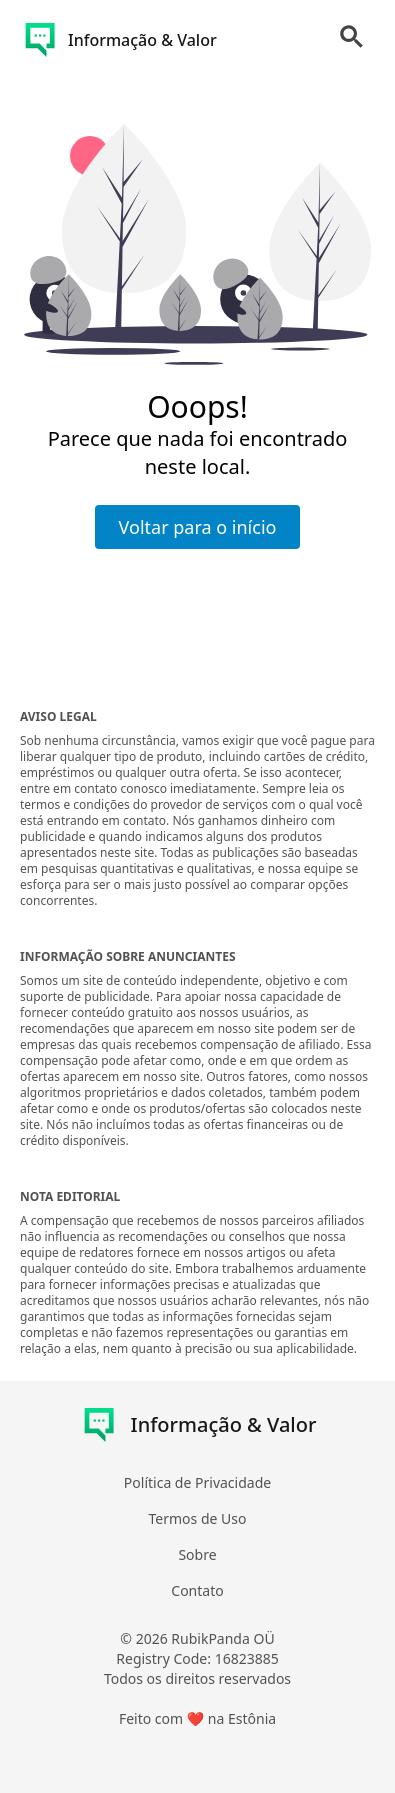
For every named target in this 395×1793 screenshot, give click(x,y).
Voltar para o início (198, 527)
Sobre (197, 1554)
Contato (197, 1590)
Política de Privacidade (197, 1482)
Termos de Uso (198, 1518)
